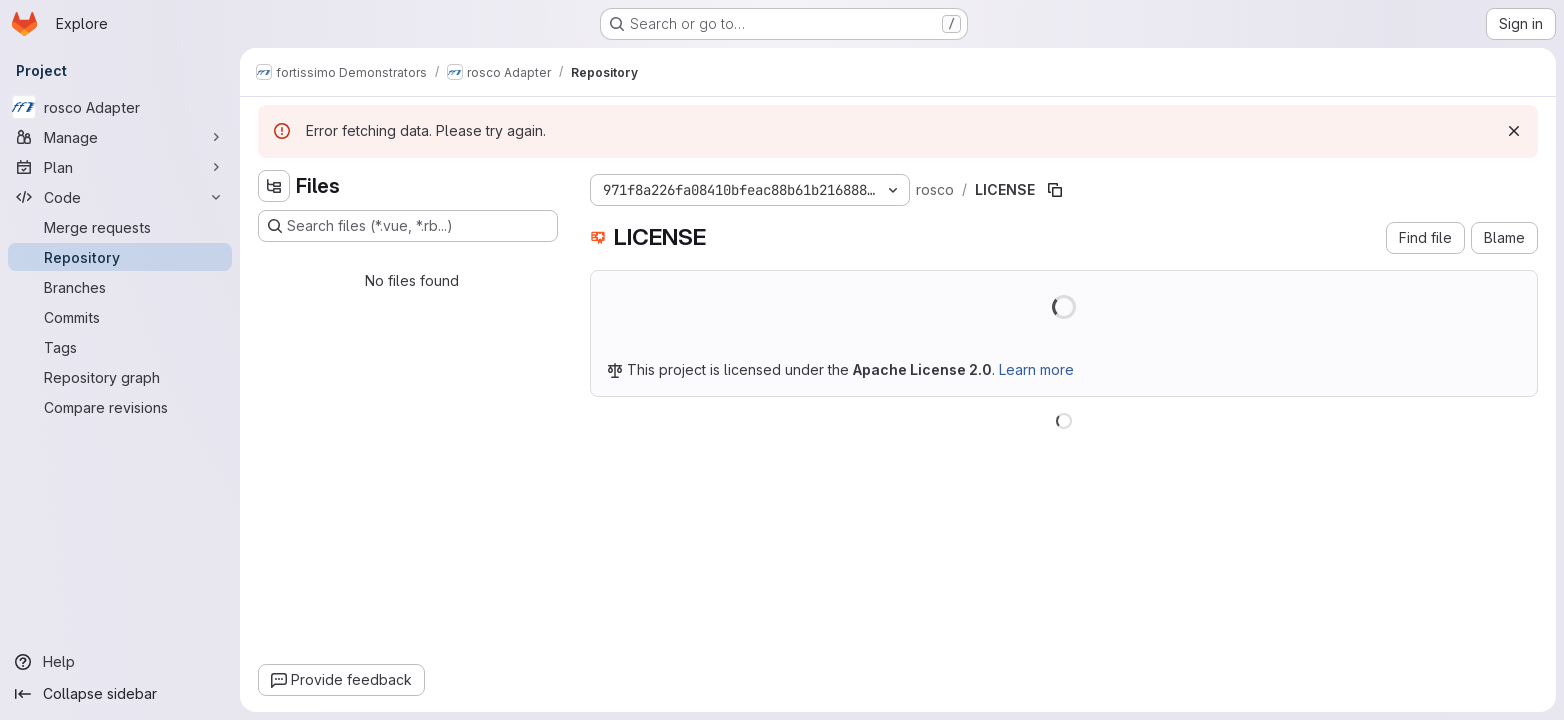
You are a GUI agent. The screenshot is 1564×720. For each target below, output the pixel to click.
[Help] (120, 662)
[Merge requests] (120, 227)
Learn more (1036, 369)
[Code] (120, 197)
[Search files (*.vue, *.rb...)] (408, 226)
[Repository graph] (120, 377)
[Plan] (120, 167)
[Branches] (120, 287)
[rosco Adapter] (120, 107)
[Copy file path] (1055, 190)
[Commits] (120, 317)
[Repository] (120, 257)
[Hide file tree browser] (274, 186)
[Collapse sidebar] (120, 694)
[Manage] (120, 137)
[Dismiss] (1514, 131)
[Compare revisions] (120, 407)
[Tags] (120, 347)
